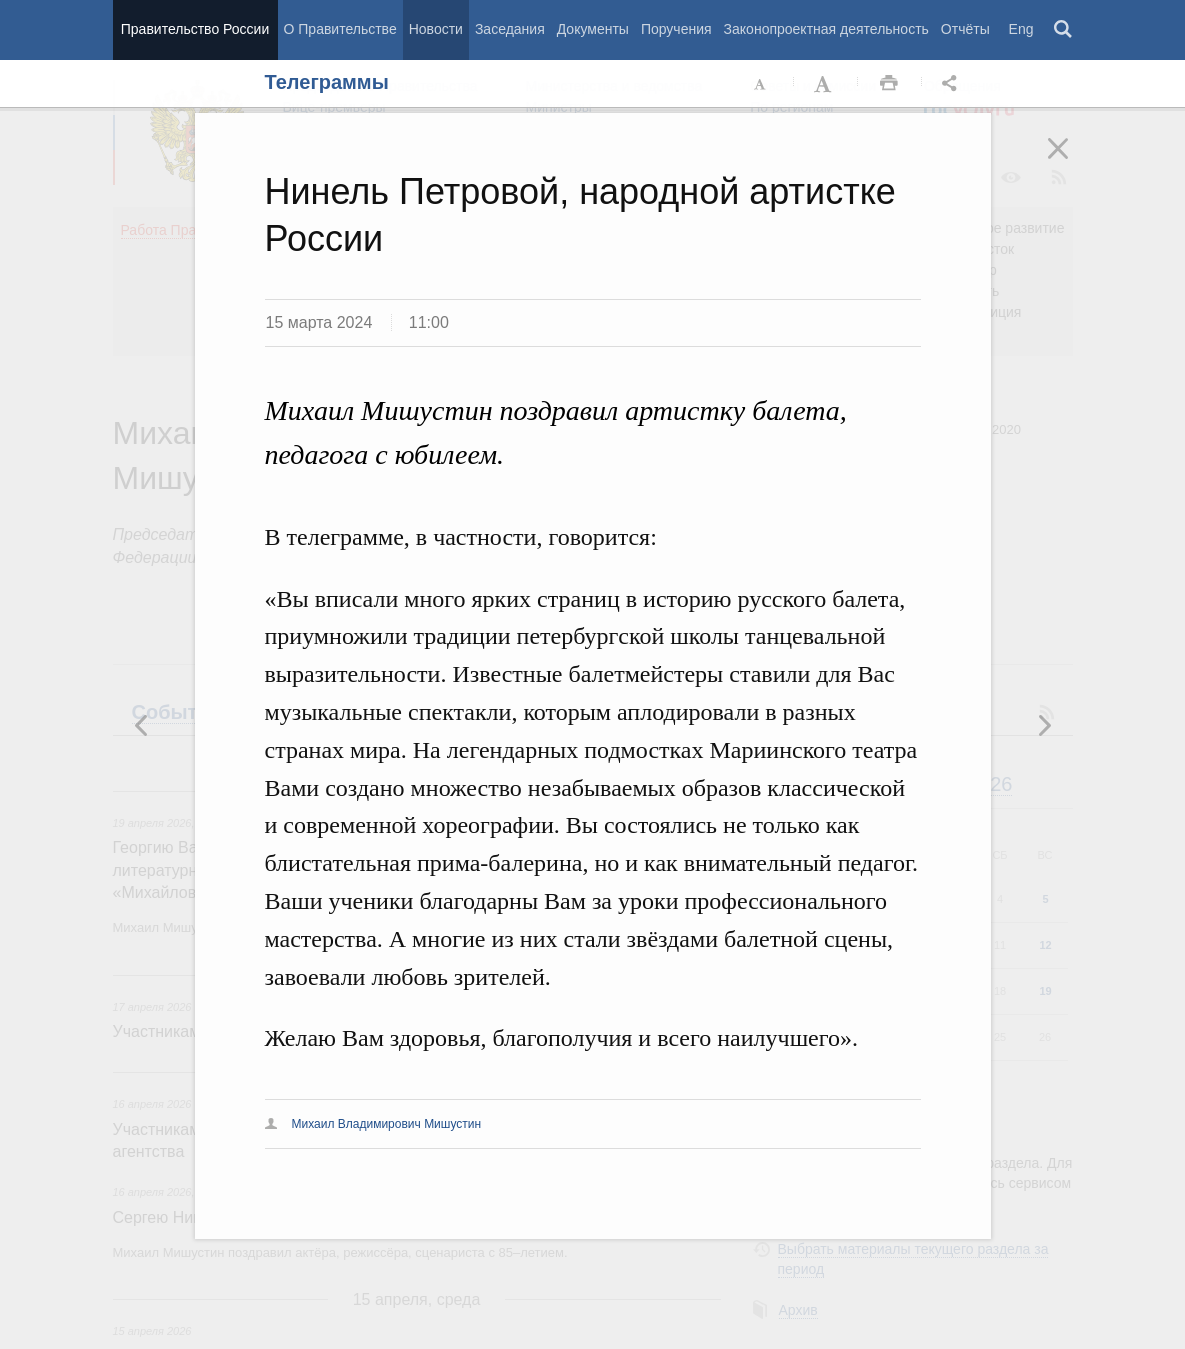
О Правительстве (340, 29)
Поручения (676, 29)
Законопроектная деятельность (826, 29)
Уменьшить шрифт (761, 84)
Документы (593, 29)
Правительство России (195, 29)
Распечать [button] (889, 84)
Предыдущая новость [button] (1044, 725)
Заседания (510, 29)
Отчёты (965, 29)
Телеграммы (327, 82)
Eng (1021, 29)
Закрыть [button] (1072, 162)
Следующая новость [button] (142, 725)
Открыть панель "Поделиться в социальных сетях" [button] (953, 84)
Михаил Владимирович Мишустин (387, 1124)
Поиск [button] (1064, 30)
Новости (436, 29)
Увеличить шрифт (825, 84)
